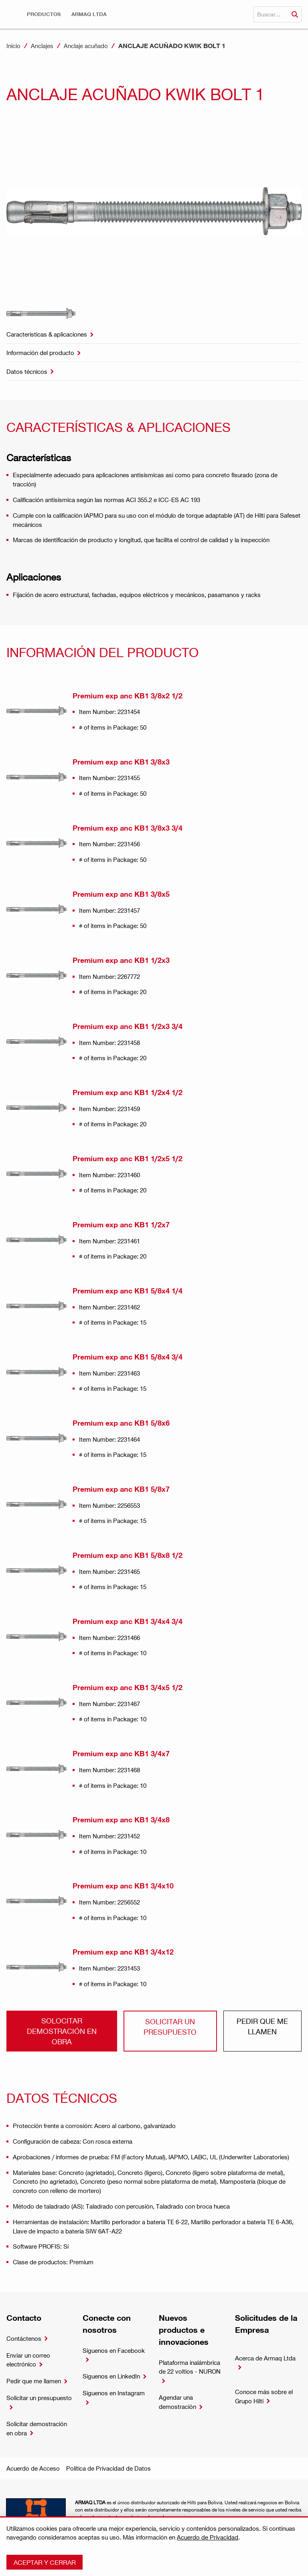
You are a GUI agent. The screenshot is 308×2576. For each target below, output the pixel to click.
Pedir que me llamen (262, 2026)
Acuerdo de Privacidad (207, 2537)
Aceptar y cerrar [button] (45, 2562)
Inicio (13, 45)
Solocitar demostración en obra (62, 2031)
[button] (44, 14)
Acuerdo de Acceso (33, 2468)
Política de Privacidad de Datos (108, 2468)
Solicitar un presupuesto (170, 2026)
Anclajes (42, 45)
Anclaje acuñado (86, 45)
